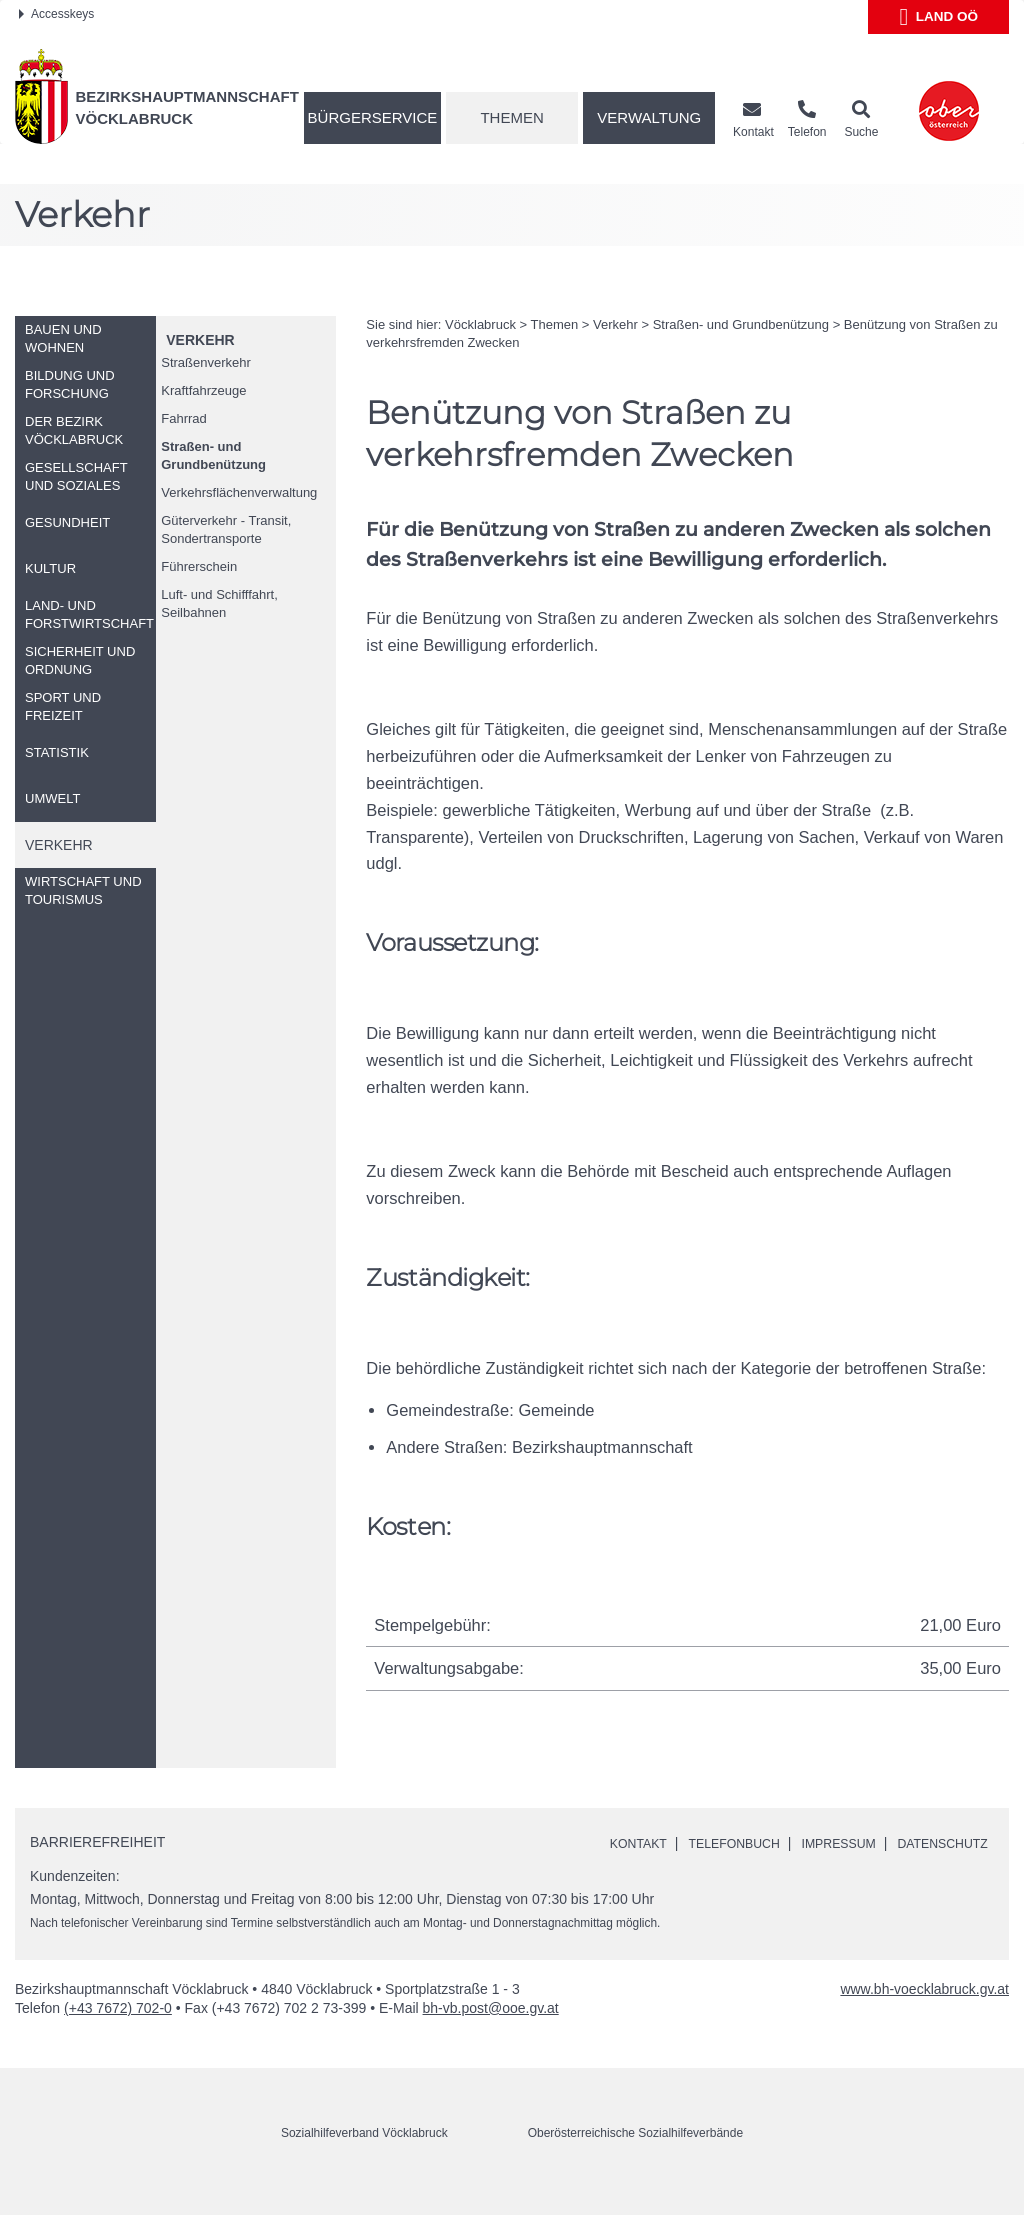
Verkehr (200, 340)
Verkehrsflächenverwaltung (239, 492)
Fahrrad (184, 418)
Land (938, 17)
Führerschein (199, 566)
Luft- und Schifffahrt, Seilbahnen (219, 603)
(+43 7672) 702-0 (118, 2030)
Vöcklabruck (480, 324)
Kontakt (642, 1843)
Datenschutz (661, 1866)
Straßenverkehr (206, 362)
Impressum (864, 1843)
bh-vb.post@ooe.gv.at (491, 2030)
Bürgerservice (373, 117)
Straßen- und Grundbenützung (213, 455)
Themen (511, 117)
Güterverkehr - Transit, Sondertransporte (226, 529)
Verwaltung (649, 117)
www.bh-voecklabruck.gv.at (924, 2011)
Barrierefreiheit (97, 1842)
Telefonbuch (749, 1843)
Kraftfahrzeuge (203, 390)
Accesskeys (56, 14)
